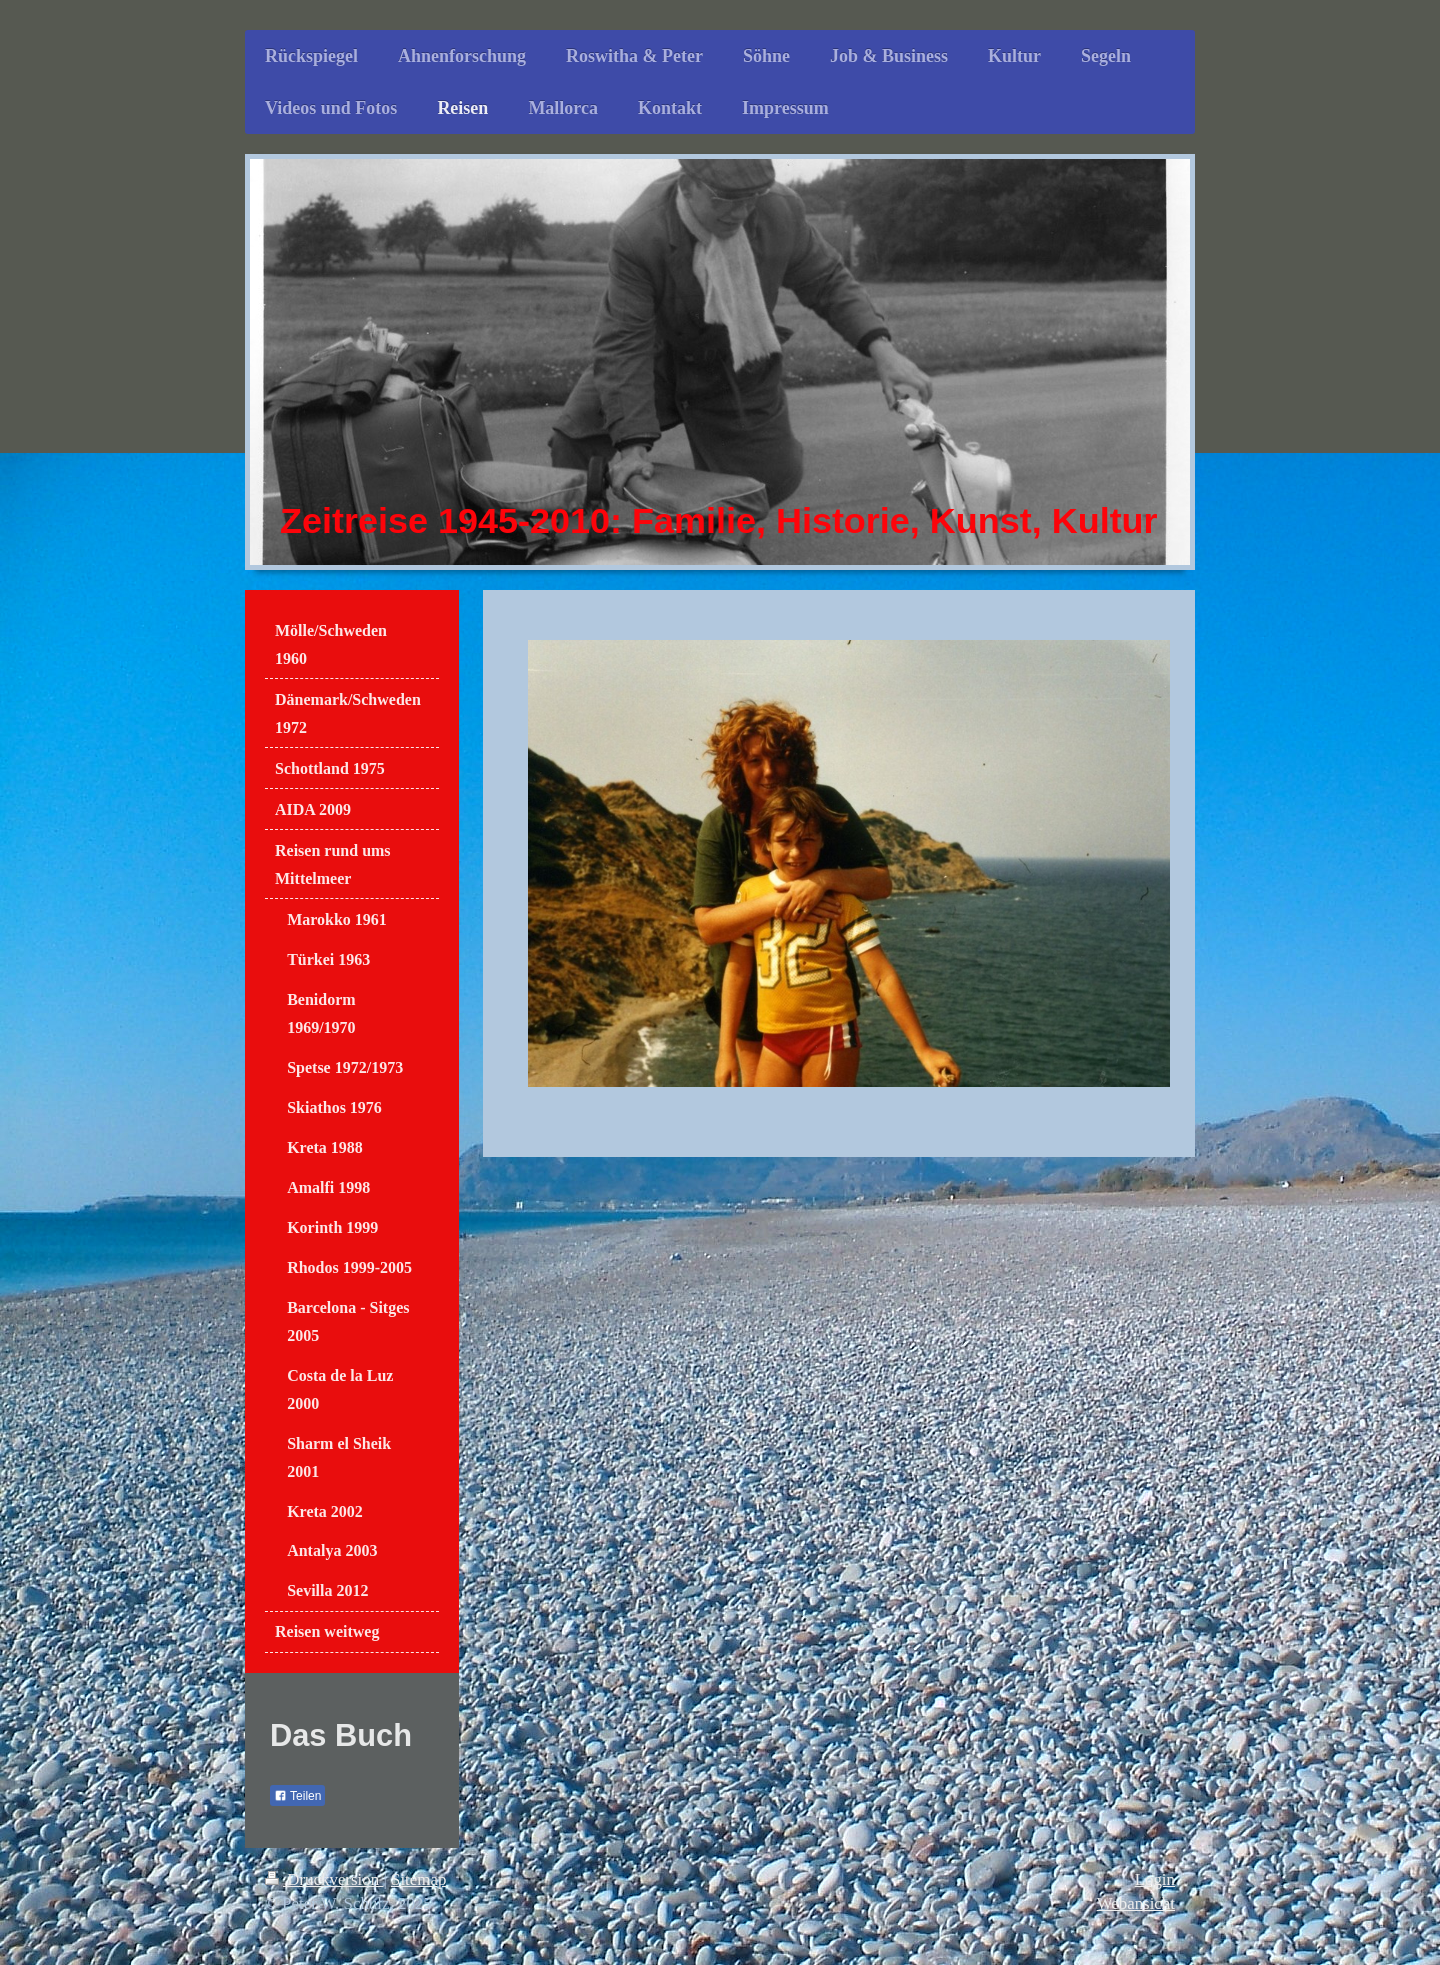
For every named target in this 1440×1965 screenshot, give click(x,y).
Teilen (297, 1796)
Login (1155, 1879)
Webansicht (1136, 1903)
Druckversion (324, 1879)
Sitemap (418, 1879)
